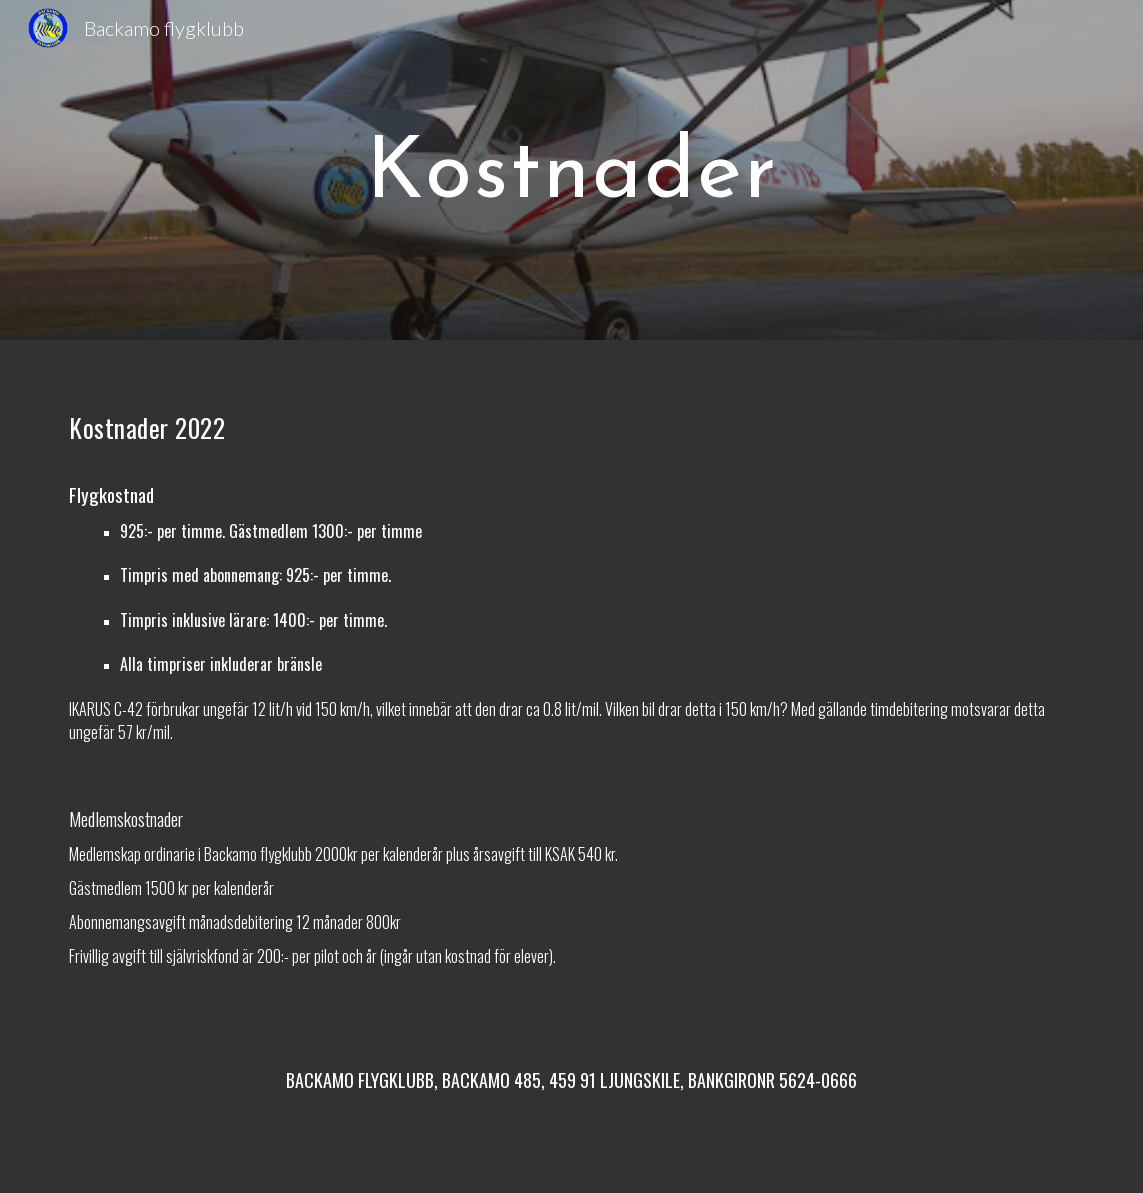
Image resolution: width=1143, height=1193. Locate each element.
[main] (572, 170)
